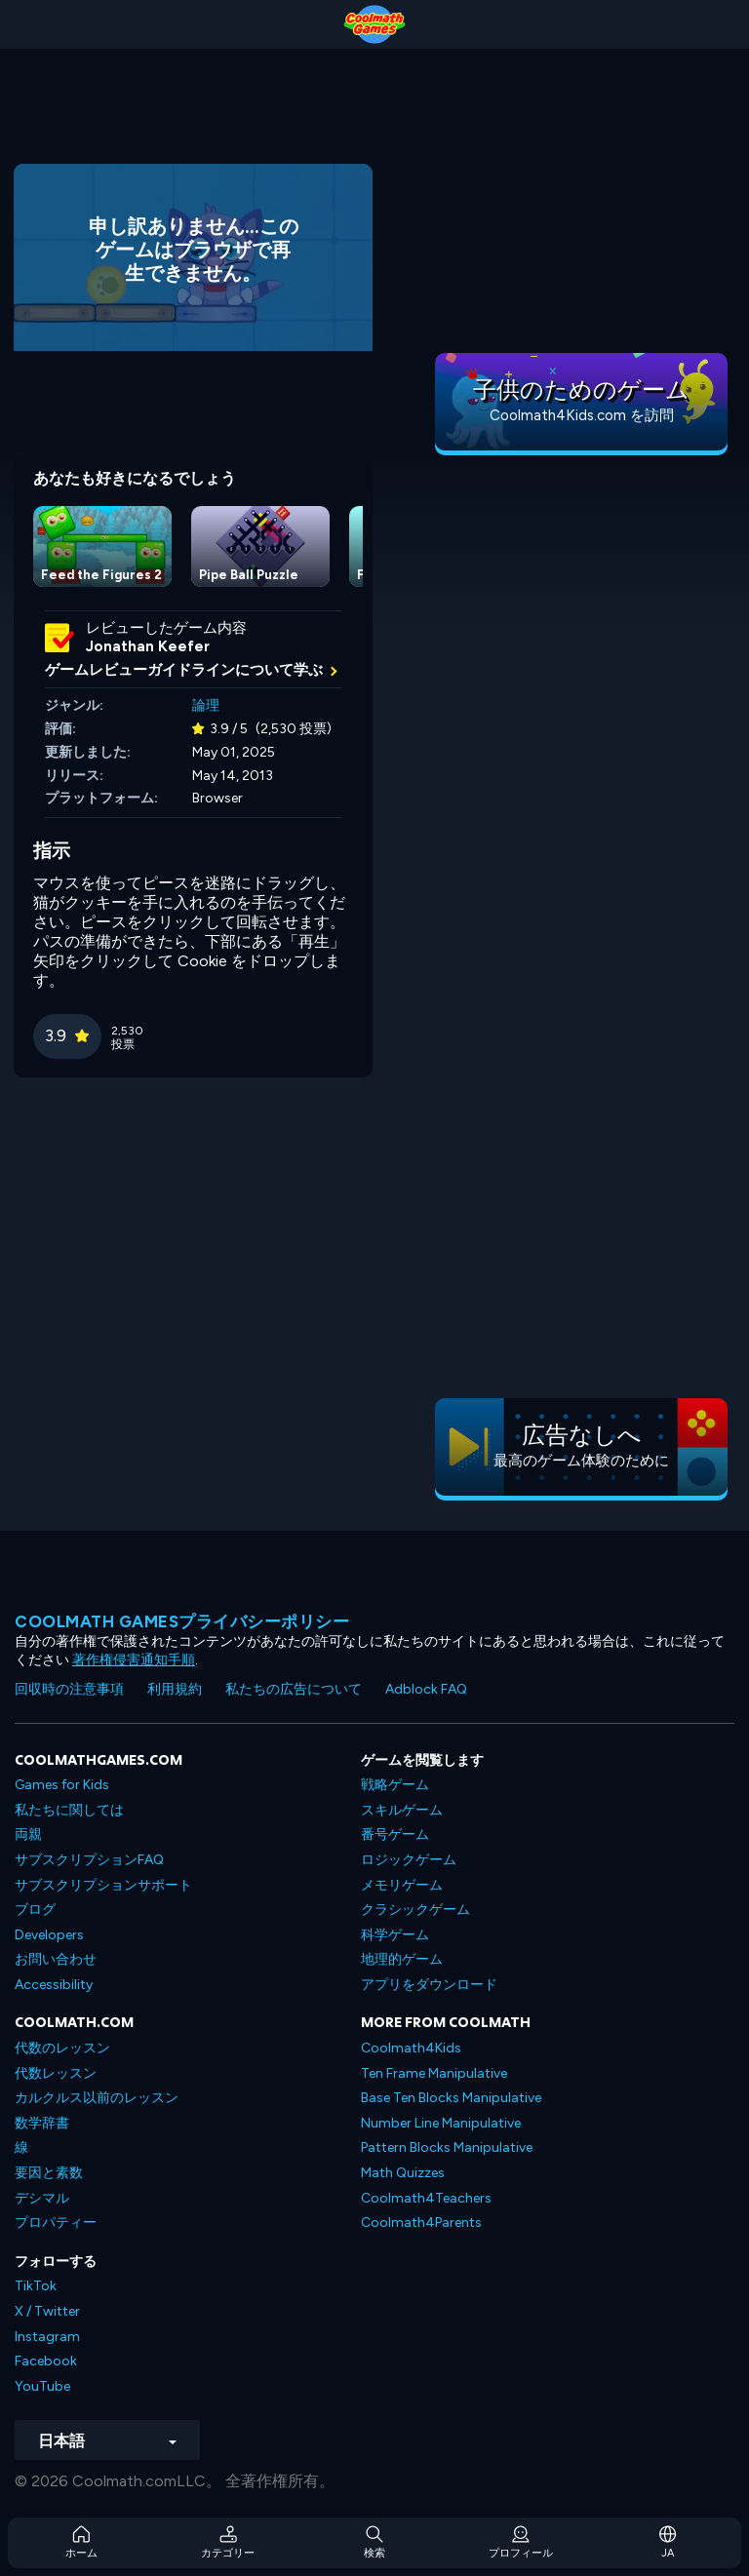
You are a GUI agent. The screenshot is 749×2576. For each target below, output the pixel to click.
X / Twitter (47, 2311)
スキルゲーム (402, 1810)
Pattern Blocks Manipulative (446, 2147)
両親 (28, 1834)
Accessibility (54, 1984)
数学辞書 (42, 2123)
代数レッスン (56, 2073)
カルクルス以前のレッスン (96, 2097)
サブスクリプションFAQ (89, 1860)
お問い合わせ (56, 1959)
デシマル (42, 2198)
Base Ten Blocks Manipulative (451, 2097)
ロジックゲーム (408, 1860)
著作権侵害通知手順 (133, 1660)
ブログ (35, 1909)
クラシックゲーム (415, 1909)
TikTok (36, 2286)
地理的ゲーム (402, 1959)
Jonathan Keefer (148, 646)
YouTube (42, 2386)
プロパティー (56, 2222)
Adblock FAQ (426, 1689)
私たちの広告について (293, 1689)
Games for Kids (62, 1784)
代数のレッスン (62, 2048)
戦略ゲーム (395, 1784)
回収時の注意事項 (69, 1689)
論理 (205, 705)
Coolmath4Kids (411, 2048)
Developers (49, 1935)
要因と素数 (49, 2173)
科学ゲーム (395, 1935)
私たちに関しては (69, 1810)
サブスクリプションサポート (103, 1885)
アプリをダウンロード (429, 1984)
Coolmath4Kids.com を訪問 (582, 415)
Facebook (46, 2361)
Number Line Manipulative (441, 2123)
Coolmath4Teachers (426, 2198)
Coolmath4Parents (421, 2222)
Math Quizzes (403, 2173)
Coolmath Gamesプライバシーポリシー (182, 1621)
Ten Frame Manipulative (434, 2073)
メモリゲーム (402, 1885)
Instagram (47, 2336)
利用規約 (174, 1689)
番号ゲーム (395, 1834)
